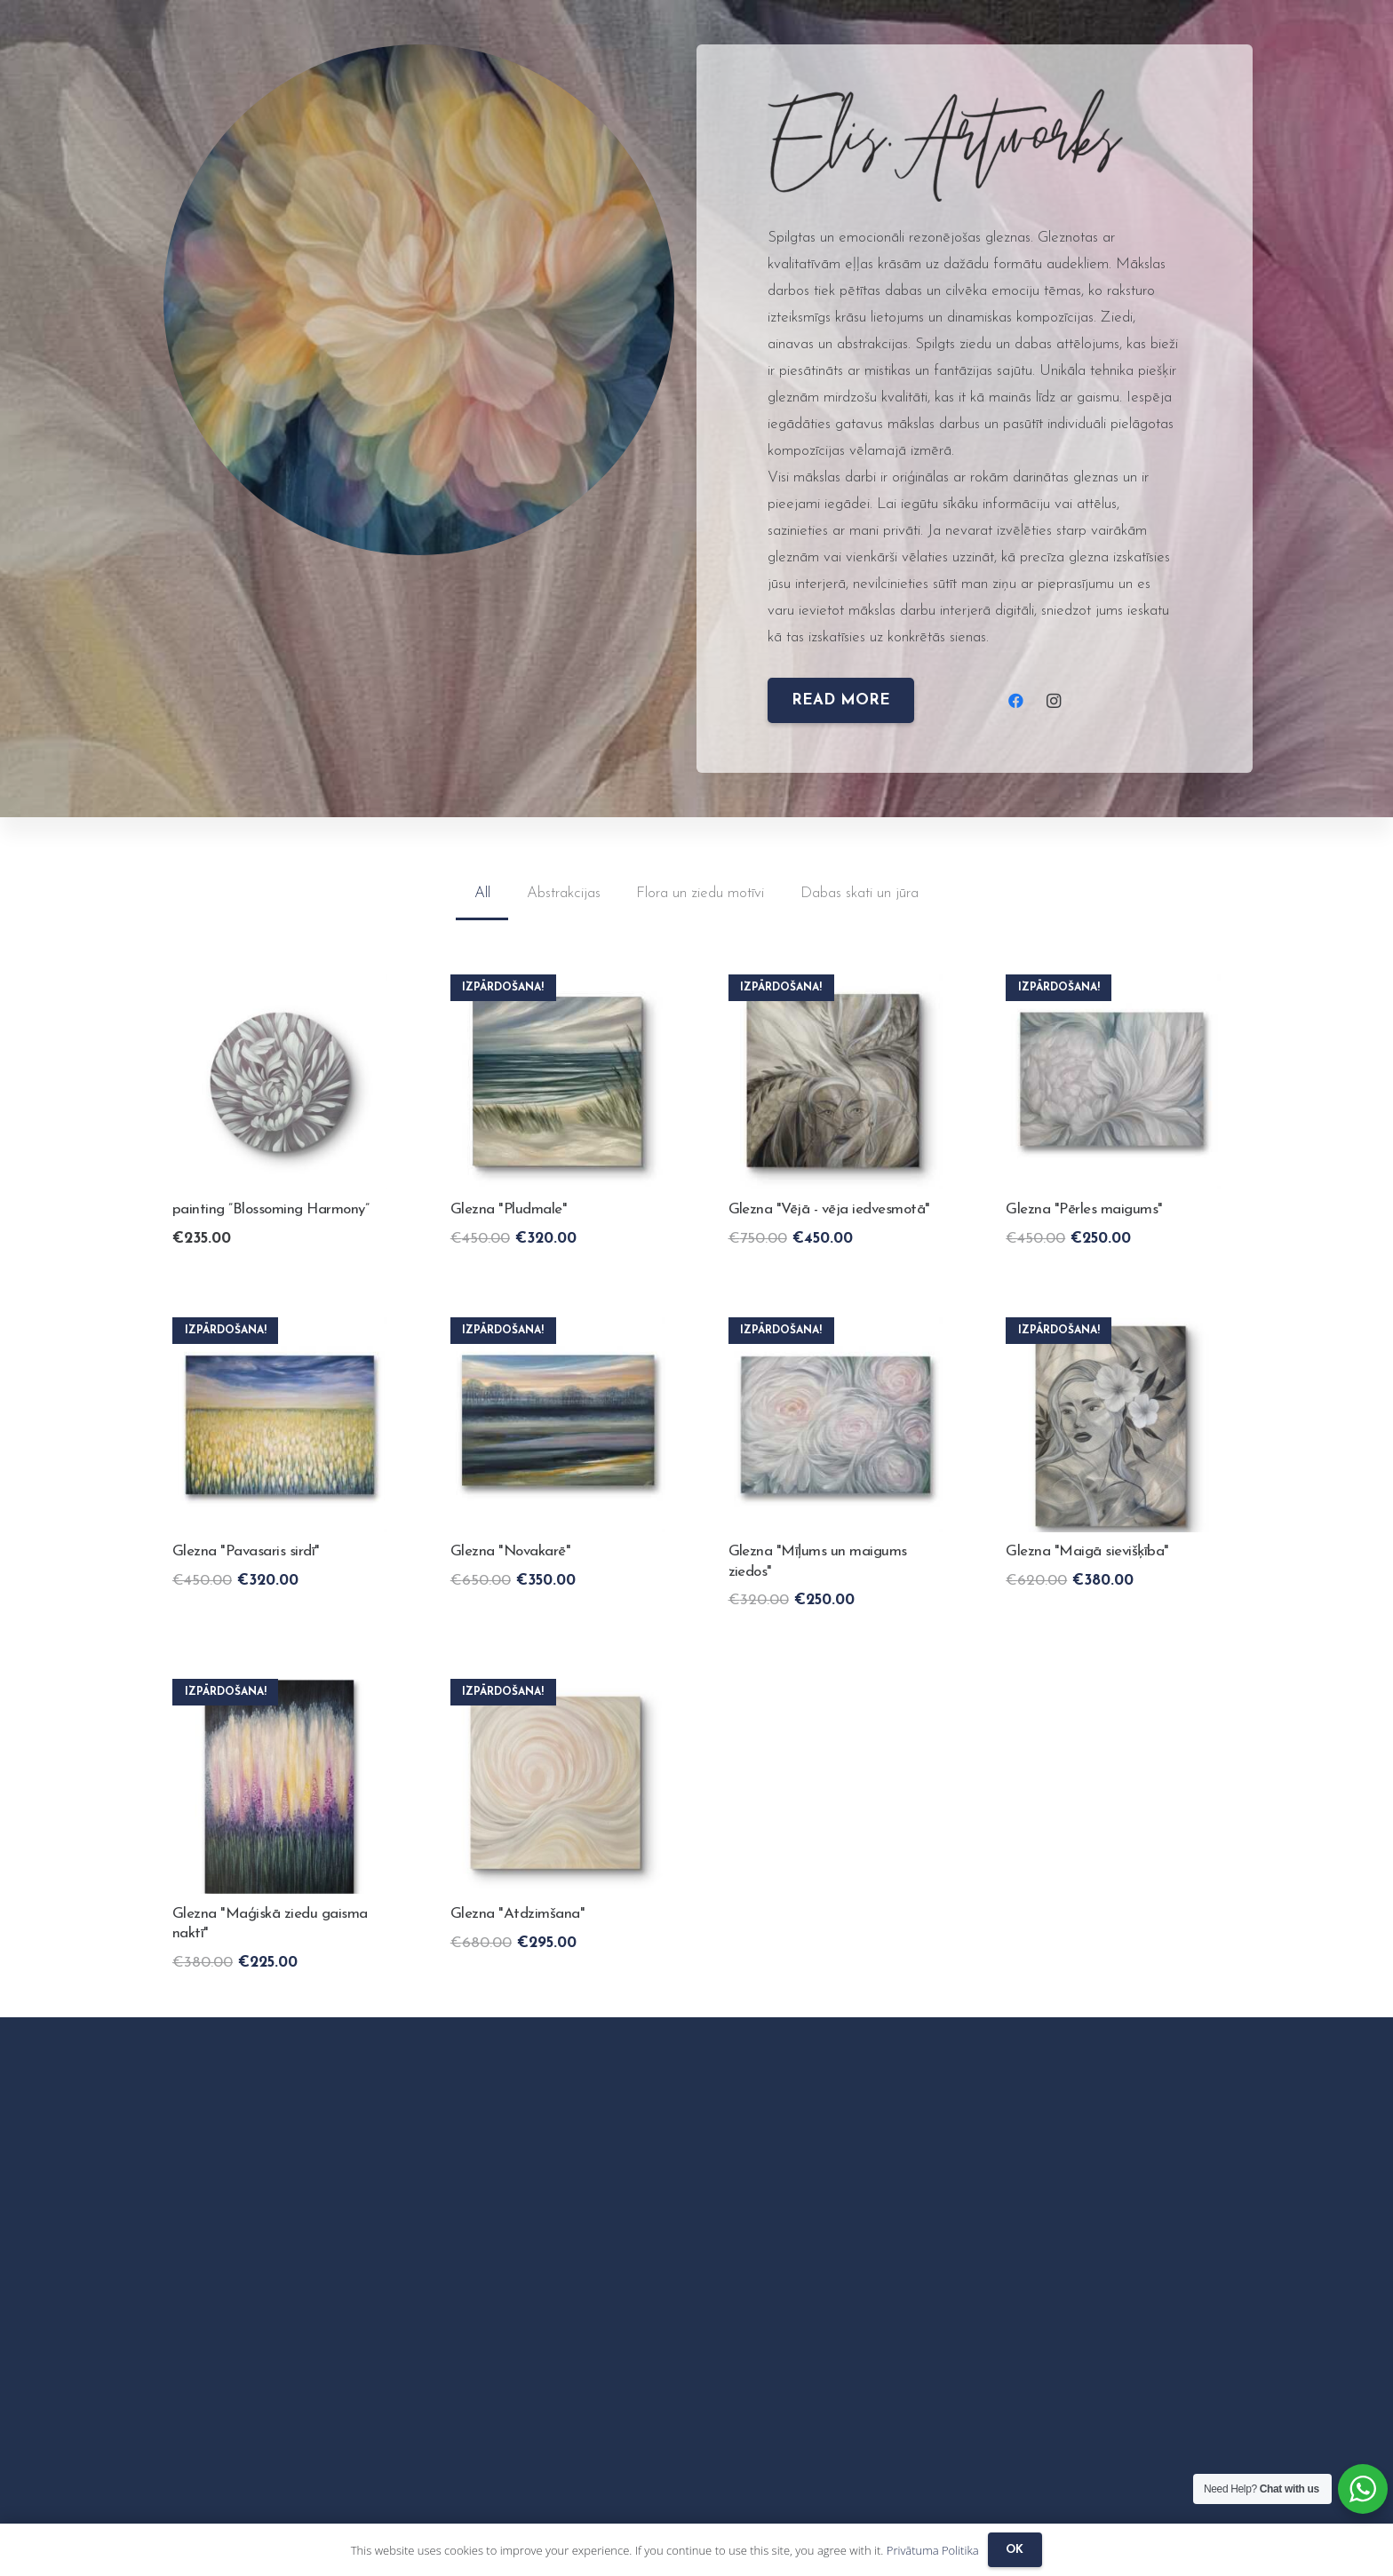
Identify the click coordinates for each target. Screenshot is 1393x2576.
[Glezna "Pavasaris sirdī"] (279, 1330)
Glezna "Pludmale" (508, 1209)
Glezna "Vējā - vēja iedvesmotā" (829, 1209)
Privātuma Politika (933, 2550)
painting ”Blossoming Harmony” (270, 1209)
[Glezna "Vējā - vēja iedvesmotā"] (835, 987)
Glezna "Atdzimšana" (517, 1913)
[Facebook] (1016, 701)
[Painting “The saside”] (557, 987)
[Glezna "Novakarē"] (557, 1330)
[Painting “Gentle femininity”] (1113, 1330)
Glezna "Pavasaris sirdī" (246, 1551)
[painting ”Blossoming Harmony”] (279, 987)
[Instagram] (1054, 701)
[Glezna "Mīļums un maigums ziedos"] (835, 1330)
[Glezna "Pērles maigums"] (1113, 987)
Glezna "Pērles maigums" (1084, 1209)
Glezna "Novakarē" (510, 1551)
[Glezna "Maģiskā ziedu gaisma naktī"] (279, 1691)
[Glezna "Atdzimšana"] (557, 1691)
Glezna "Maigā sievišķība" (1087, 1551)
